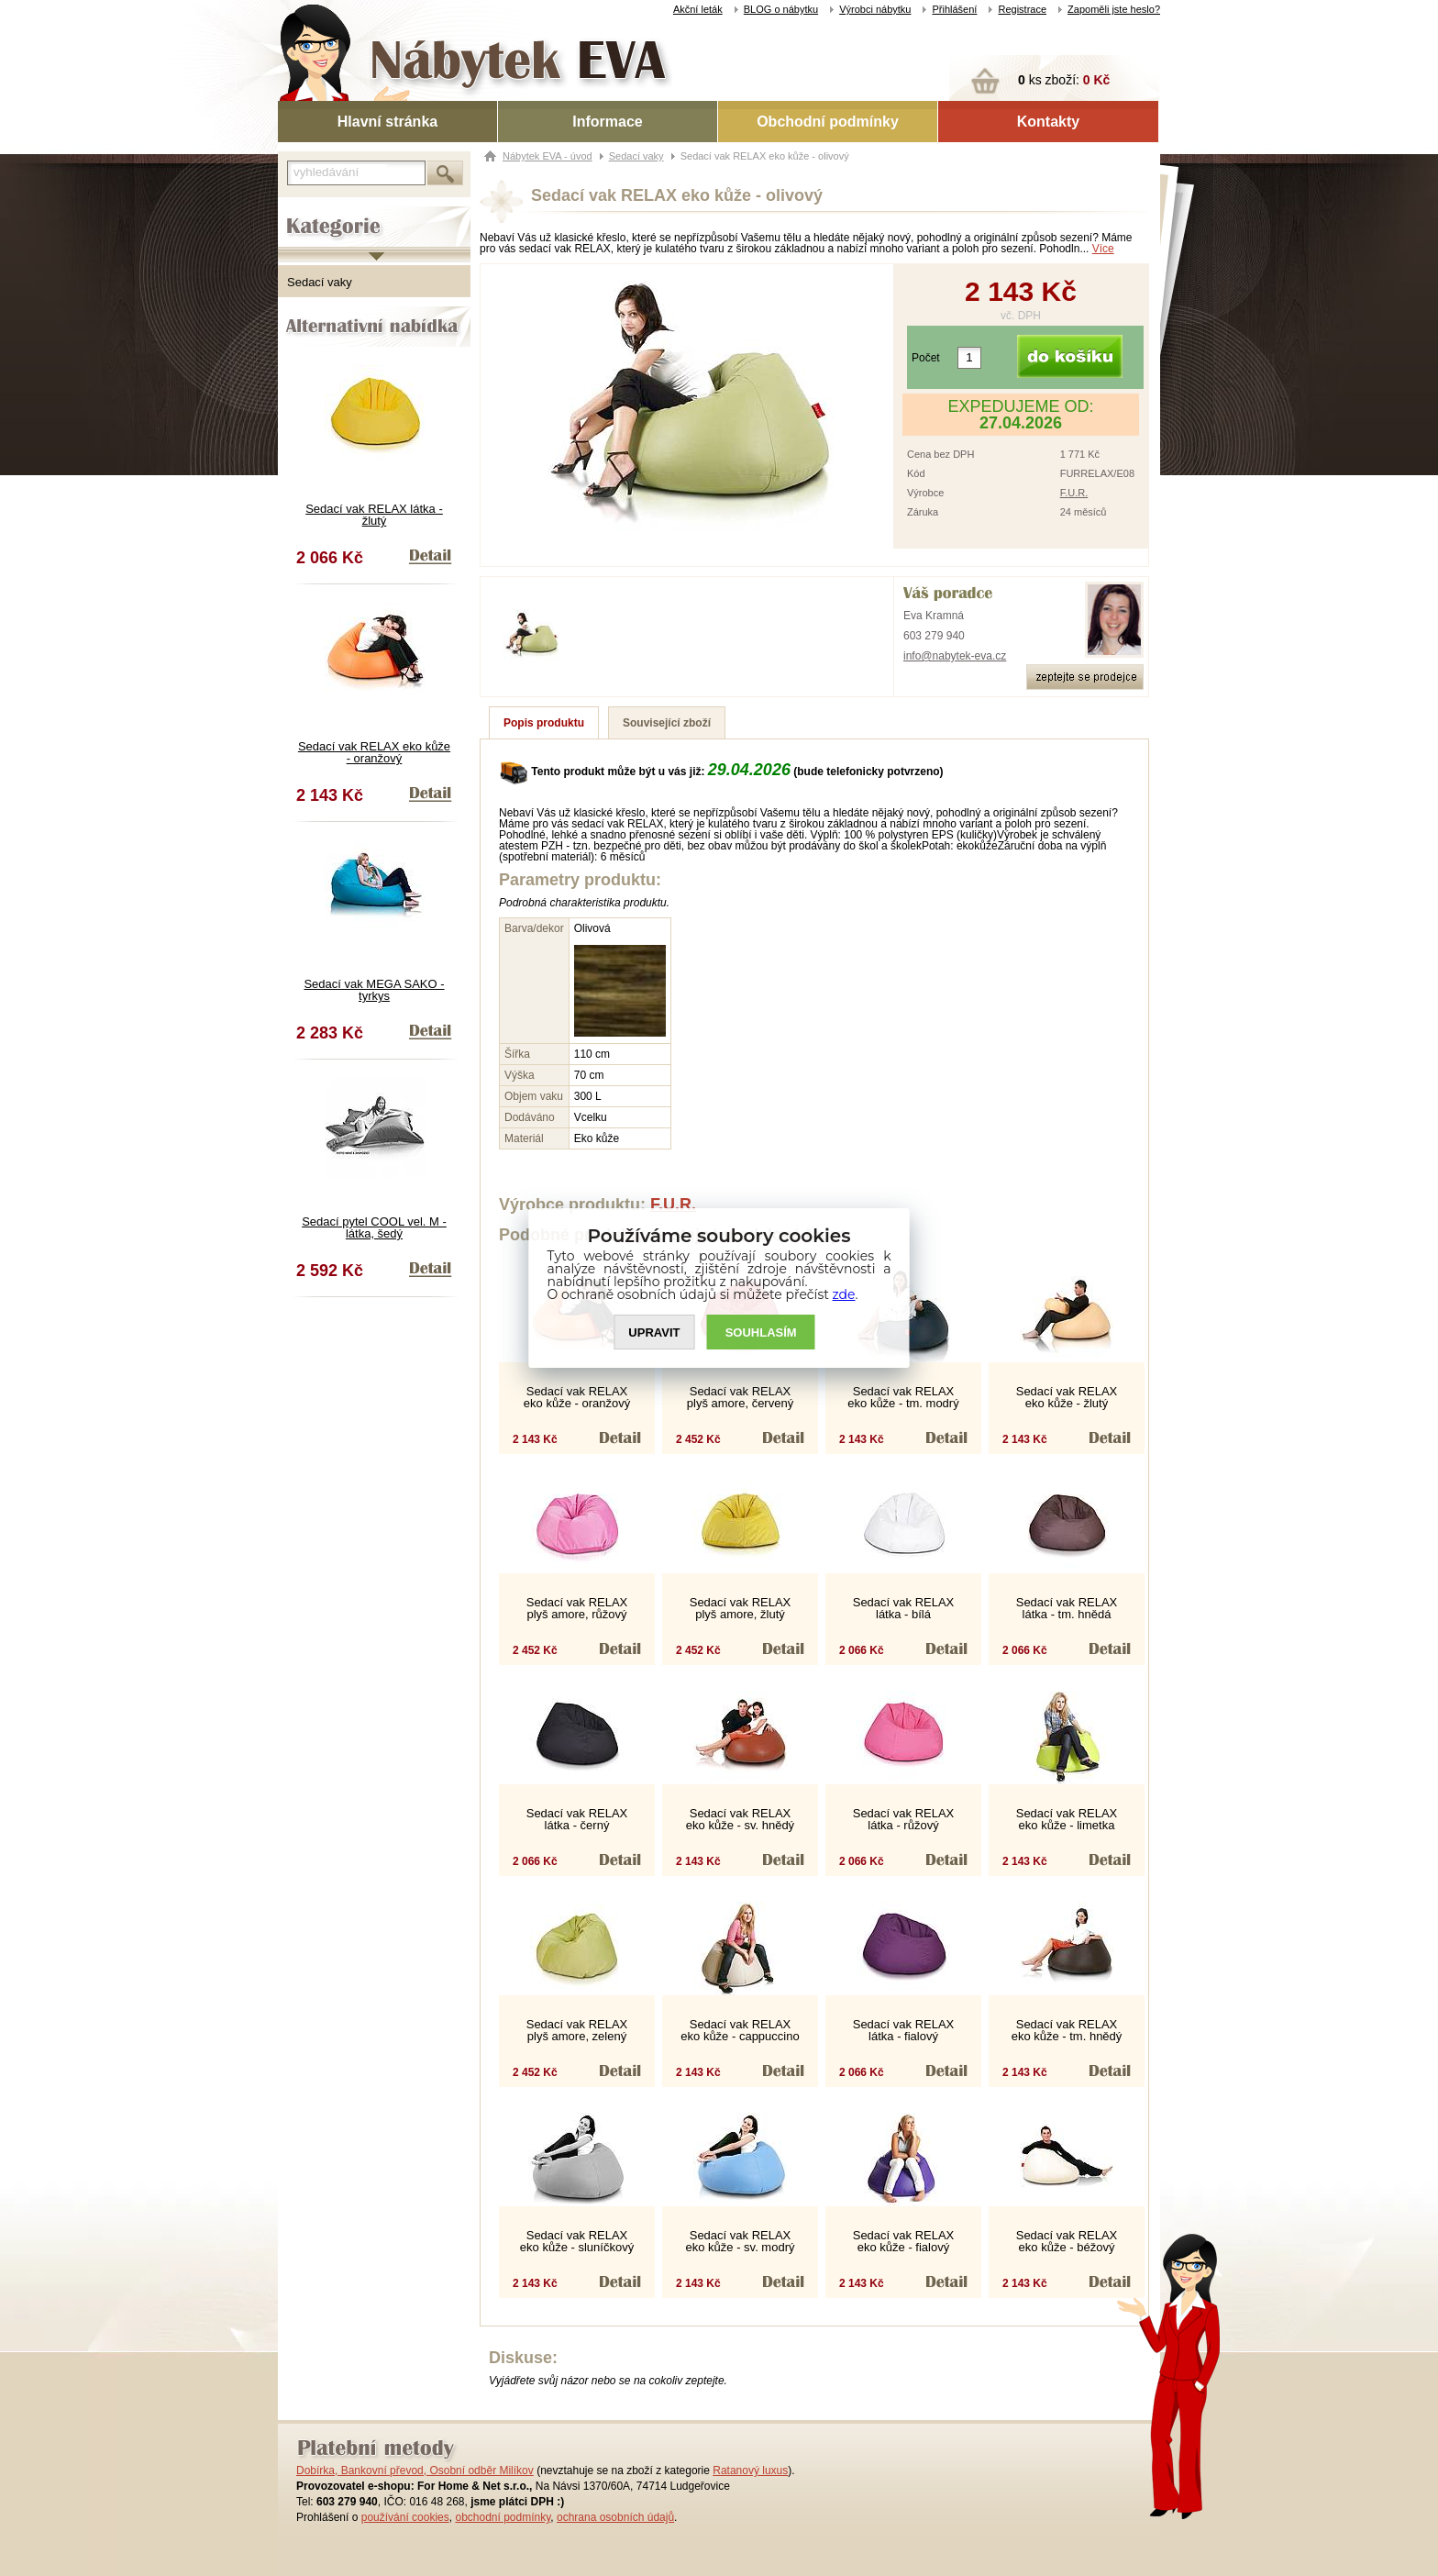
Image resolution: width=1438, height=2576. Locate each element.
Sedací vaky (319, 282)
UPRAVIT (654, 1332)
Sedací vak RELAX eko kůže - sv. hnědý (740, 1819)
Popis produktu (543, 722)
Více (1103, 248)
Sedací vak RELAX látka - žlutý (374, 514)
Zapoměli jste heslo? (1113, 9)
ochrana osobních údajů (615, 2517)
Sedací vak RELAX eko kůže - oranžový (374, 752)
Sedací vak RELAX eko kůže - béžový (1067, 2241)
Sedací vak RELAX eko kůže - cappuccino (739, 2030)
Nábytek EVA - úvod (547, 155)
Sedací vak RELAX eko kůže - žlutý (1067, 1397)
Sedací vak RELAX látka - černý (577, 1819)
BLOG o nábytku (781, 9)
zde (844, 1294)
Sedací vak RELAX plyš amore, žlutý (740, 1608)
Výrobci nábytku (875, 9)
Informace (607, 121)
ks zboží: (1064, 79)
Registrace (1022, 9)
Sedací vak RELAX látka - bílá (904, 1608)
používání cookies (405, 2517)
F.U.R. (1074, 492)
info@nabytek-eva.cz (954, 656)
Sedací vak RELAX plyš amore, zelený (577, 2030)
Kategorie (303, 211)
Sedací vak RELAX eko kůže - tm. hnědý (1067, 2030)
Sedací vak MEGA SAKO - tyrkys (374, 990)
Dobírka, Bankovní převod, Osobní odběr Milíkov (415, 2470)
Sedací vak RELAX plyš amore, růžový (577, 1608)
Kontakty (1048, 121)
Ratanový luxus (750, 2470)
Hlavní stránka (387, 121)
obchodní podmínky (502, 2517)
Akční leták (698, 9)
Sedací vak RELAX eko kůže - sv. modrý (740, 2241)
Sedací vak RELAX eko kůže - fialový (904, 2241)
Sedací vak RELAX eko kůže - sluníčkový (577, 2241)
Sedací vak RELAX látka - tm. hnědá (1067, 1608)
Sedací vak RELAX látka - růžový (904, 1819)
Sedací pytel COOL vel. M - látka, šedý (374, 1227)
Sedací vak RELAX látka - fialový (904, 2030)
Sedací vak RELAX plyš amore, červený (740, 1397)
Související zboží (667, 722)
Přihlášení (954, 9)
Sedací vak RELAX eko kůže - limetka (1067, 1819)
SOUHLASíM (761, 1332)
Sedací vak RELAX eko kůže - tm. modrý (902, 1397)
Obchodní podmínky (828, 121)
